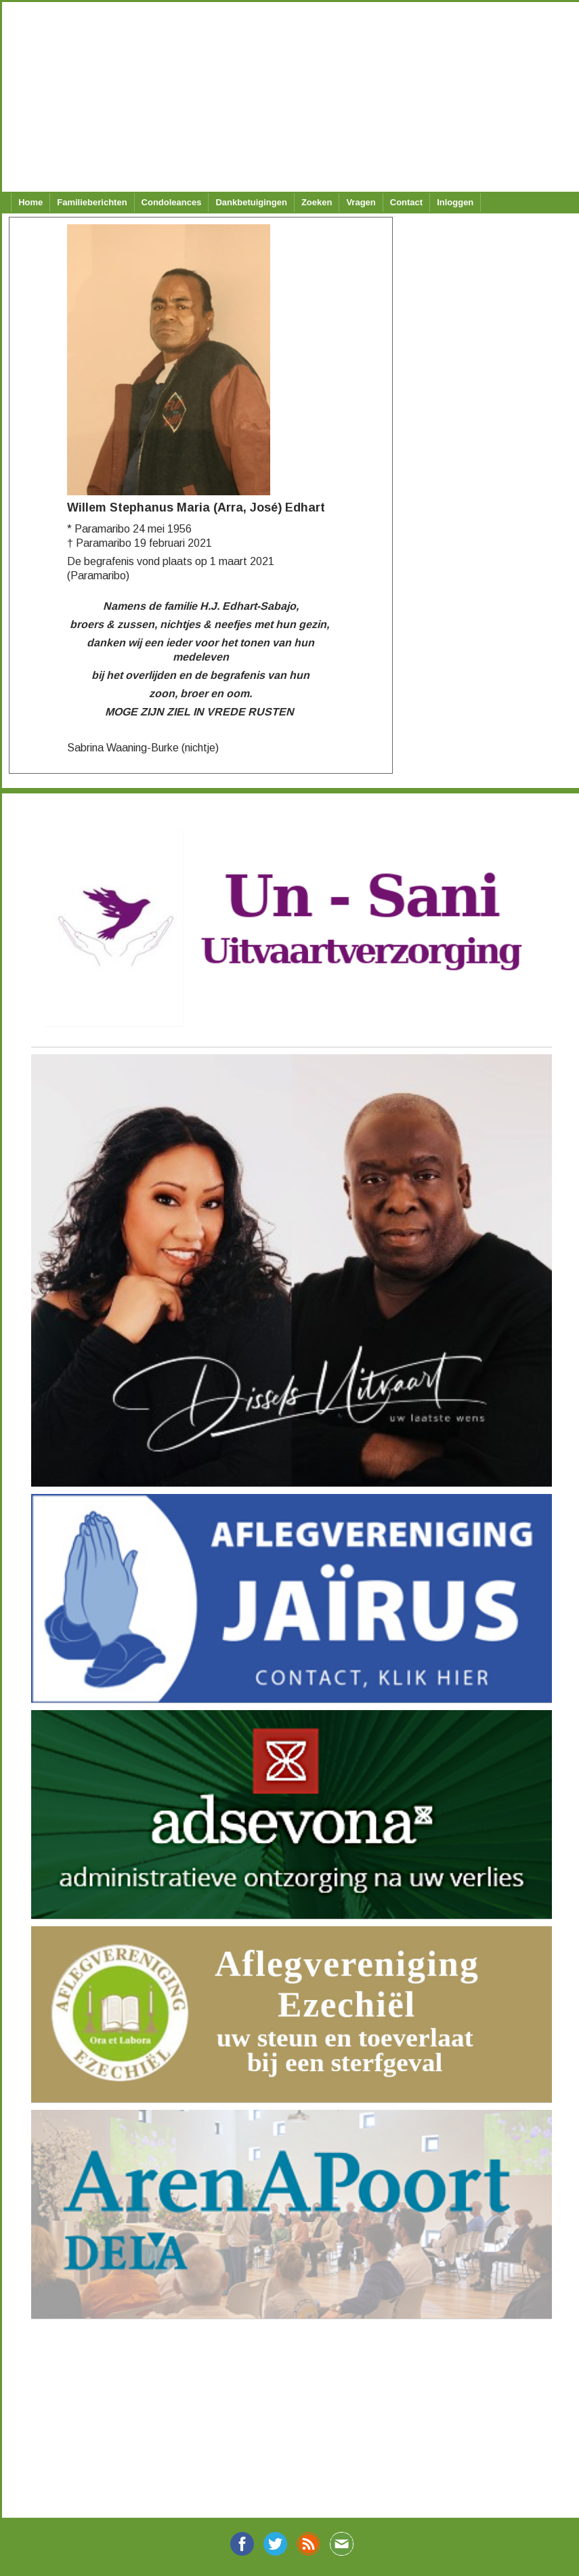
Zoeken (317, 202)
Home (30, 202)
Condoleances (172, 202)
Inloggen (455, 202)
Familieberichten (92, 202)
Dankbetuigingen (250, 202)
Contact (406, 202)
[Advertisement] (284, 97)
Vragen (360, 202)
